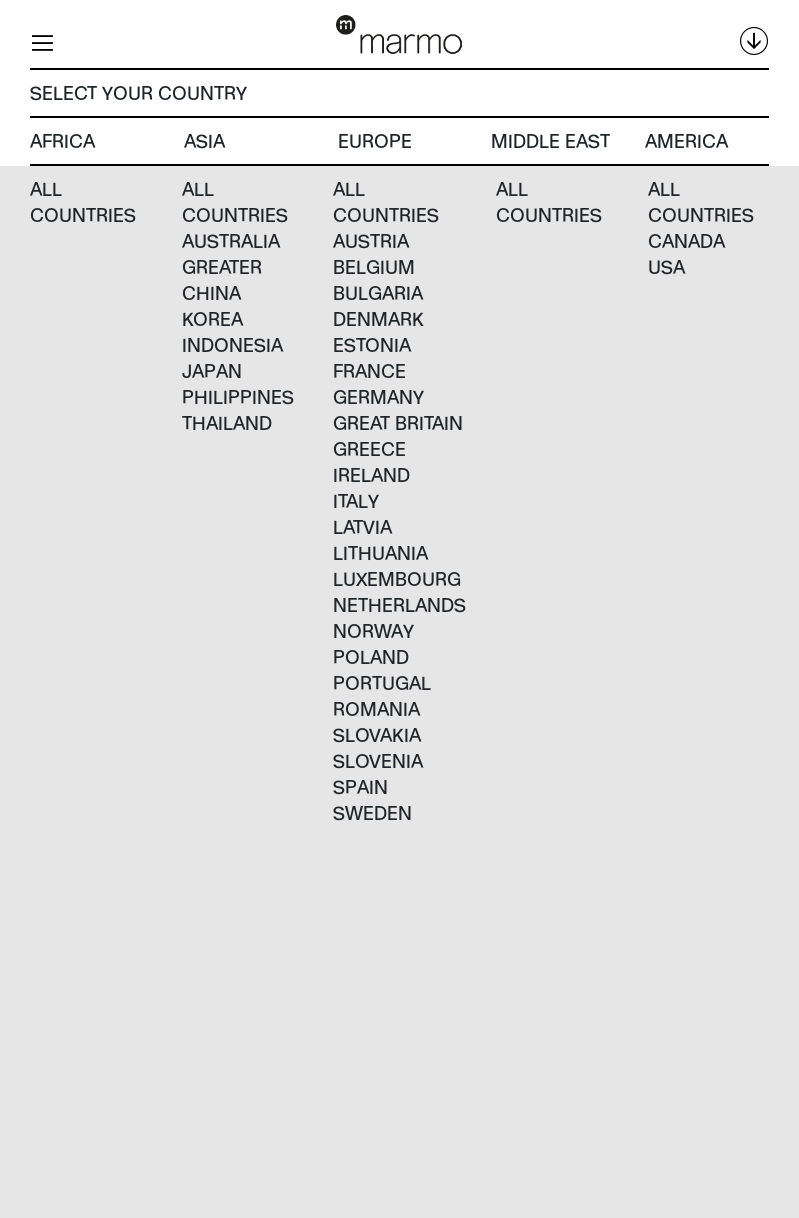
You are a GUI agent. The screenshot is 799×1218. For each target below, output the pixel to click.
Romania (376, 708)
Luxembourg (397, 578)
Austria (371, 240)
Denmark (378, 318)
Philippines (238, 396)
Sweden (372, 812)
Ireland (371, 474)
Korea (212, 318)
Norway (373, 630)
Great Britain (398, 422)
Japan (212, 370)
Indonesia (232, 344)
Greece (369, 448)
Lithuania (380, 552)
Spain (360, 786)
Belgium (374, 266)
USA (666, 266)
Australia (231, 240)
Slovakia (377, 734)
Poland (371, 656)
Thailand (227, 422)
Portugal (382, 682)
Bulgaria (378, 292)
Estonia (372, 344)
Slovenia (378, 760)
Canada (686, 240)
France (369, 370)
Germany (378, 396)
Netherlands (399, 604)
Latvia (362, 526)
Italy (356, 500)
